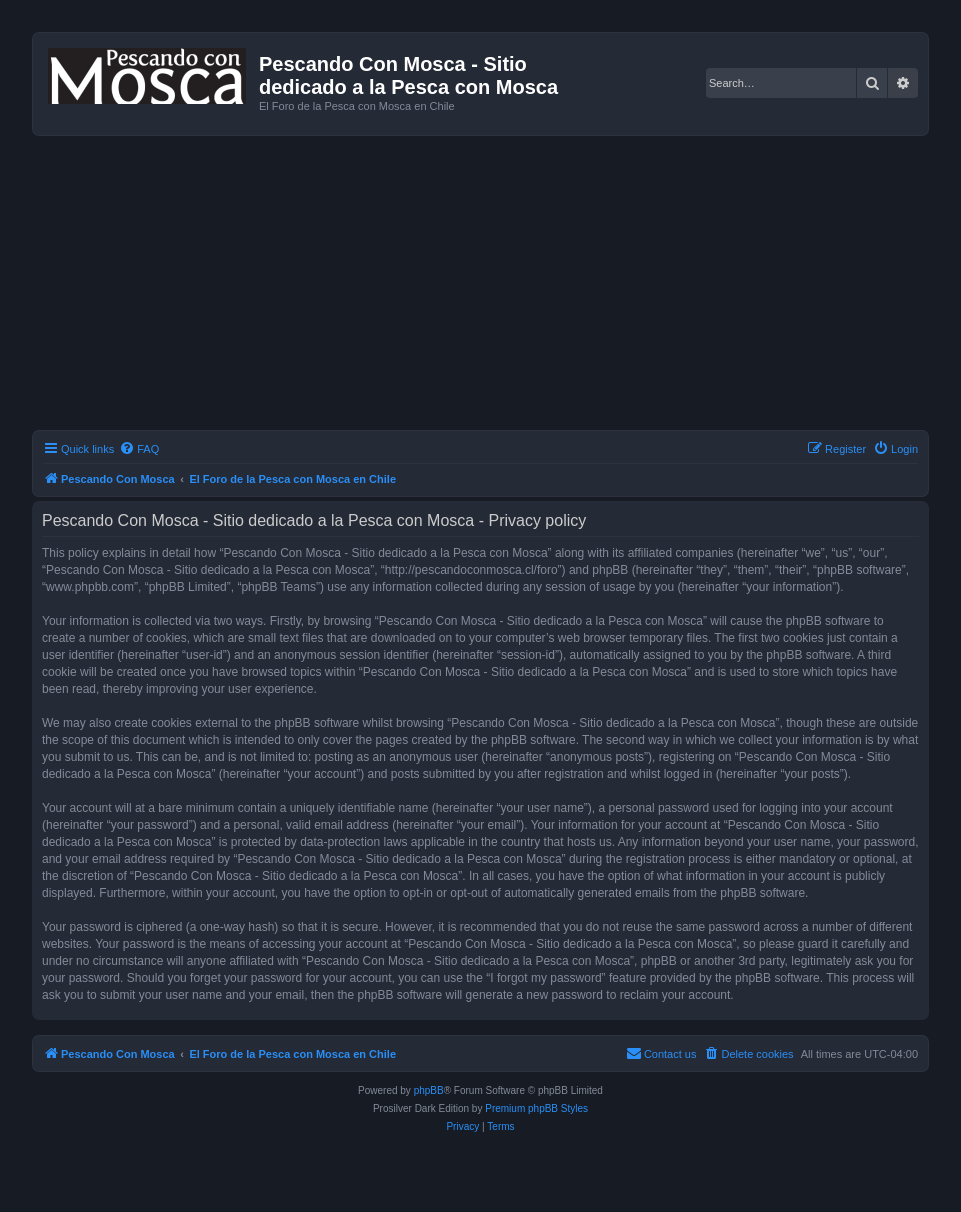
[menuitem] (139, 449)
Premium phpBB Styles (536, 1108)
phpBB (429, 1090)
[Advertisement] (496, 286)
